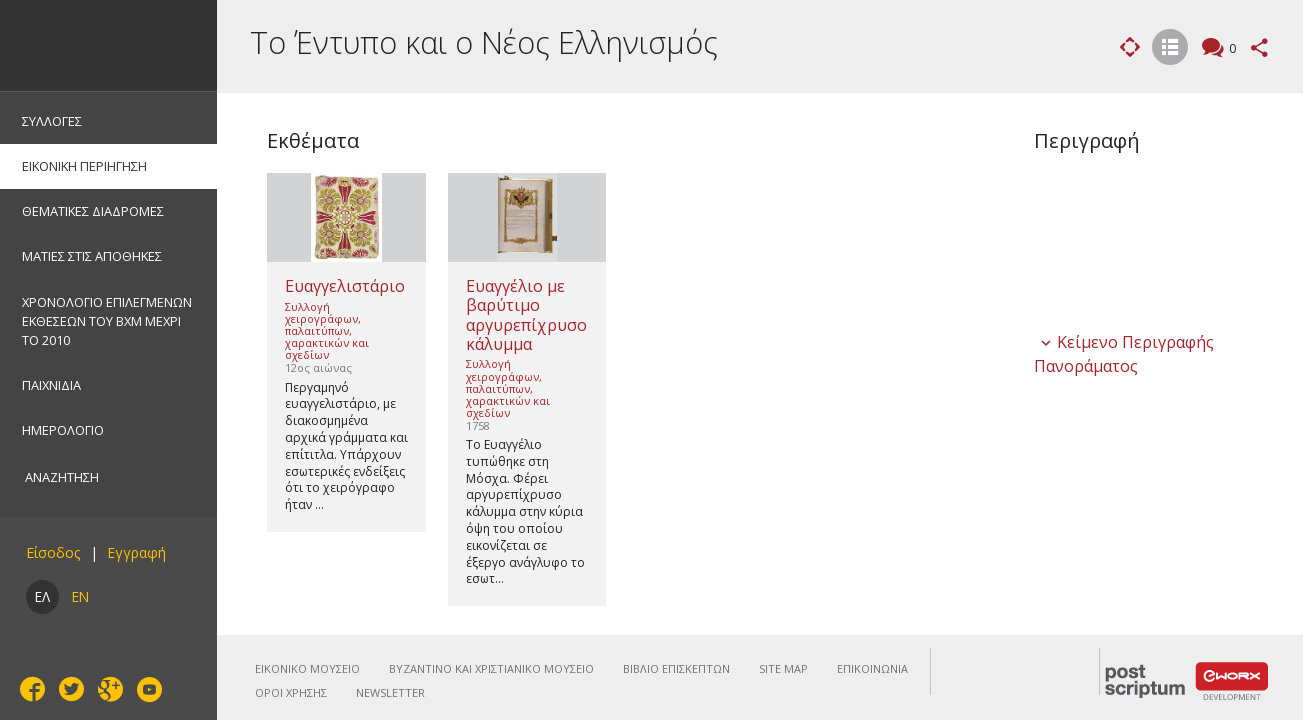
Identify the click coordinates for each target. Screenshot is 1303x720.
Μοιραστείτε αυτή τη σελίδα (1259, 47)
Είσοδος (53, 552)
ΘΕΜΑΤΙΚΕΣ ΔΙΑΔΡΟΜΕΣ (93, 211)
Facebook (30, 689)
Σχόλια (1230, 49)
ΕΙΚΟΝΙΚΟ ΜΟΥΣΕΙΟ (307, 668)
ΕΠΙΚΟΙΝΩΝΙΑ (872, 668)
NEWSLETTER (390, 692)
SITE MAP (783, 668)
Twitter (69, 689)
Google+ (108, 689)
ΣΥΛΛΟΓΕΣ (52, 121)
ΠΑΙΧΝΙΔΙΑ (51, 385)
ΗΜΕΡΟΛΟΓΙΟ (63, 430)
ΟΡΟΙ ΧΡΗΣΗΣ (291, 692)
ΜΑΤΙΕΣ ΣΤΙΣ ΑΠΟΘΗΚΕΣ (92, 256)
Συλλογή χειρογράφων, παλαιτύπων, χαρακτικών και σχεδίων (327, 331)
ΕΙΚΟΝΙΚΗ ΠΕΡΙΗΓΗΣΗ (84, 166)
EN (80, 596)
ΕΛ (42, 596)
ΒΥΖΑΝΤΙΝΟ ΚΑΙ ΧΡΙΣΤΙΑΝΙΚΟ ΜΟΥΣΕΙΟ (491, 668)
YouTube (148, 689)
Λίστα (1170, 49)
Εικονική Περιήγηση (1130, 47)
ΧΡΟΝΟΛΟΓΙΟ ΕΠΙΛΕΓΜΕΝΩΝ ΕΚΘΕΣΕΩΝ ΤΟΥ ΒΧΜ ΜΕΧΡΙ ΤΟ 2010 (107, 321)
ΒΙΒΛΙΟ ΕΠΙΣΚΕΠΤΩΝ (676, 668)
